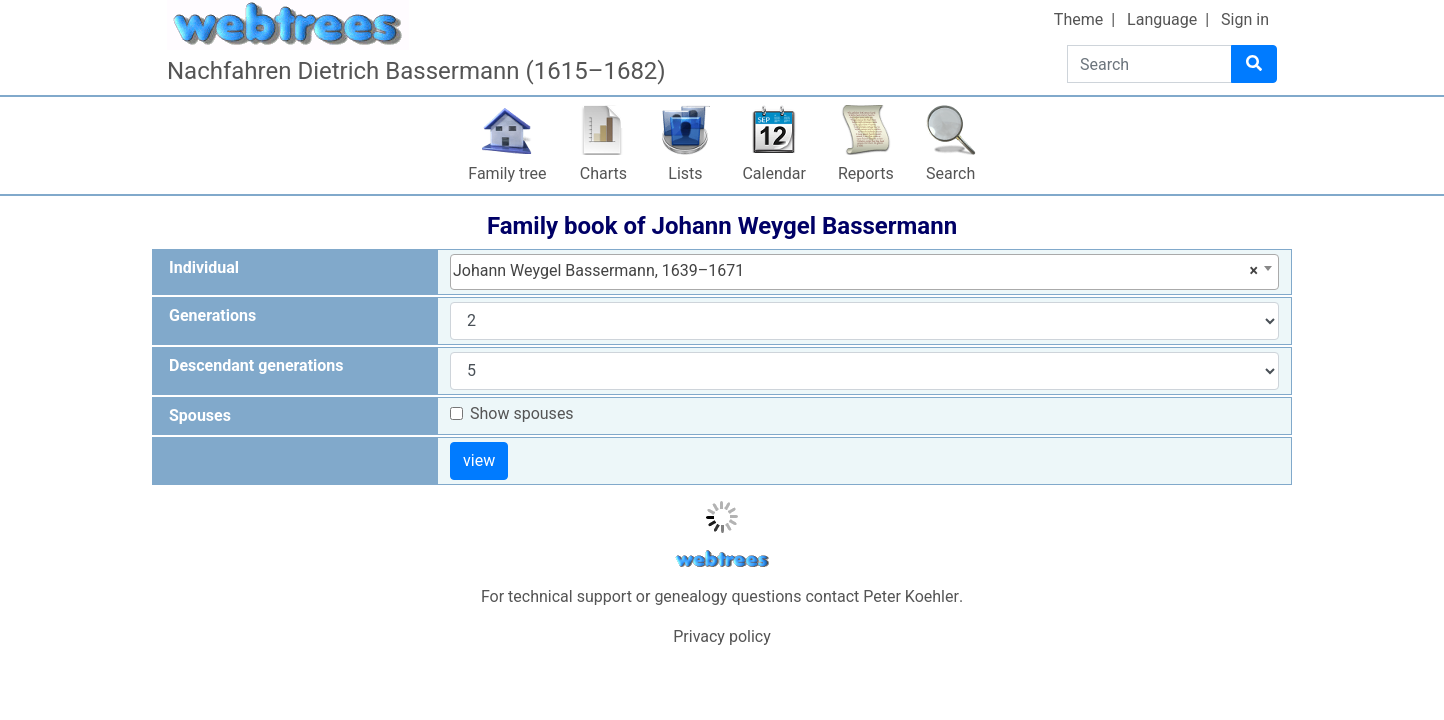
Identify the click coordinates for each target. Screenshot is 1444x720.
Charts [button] (603, 173)
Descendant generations (256, 365)
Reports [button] (866, 173)
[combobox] (864, 272)
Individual (204, 267)
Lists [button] (685, 173)
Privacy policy (722, 636)
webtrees (722, 559)
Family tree (507, 173)
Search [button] (950, 173)
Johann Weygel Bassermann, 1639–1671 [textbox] (855, 271)
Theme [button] (1078, 19)
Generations (212, 315)
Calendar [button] (773, 173)
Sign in (1245, 19)
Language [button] (1162, 19)
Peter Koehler (911, 596)
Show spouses (522, 413)
